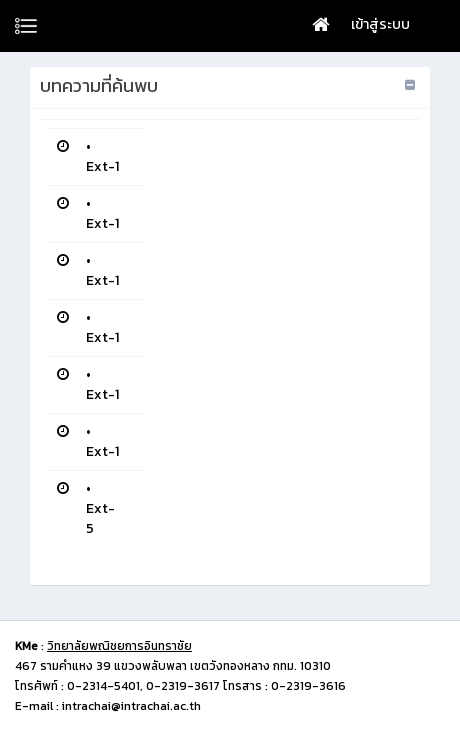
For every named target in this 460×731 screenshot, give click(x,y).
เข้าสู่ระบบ (380, 24)
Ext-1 (102, 166)
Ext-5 (100, 518)
